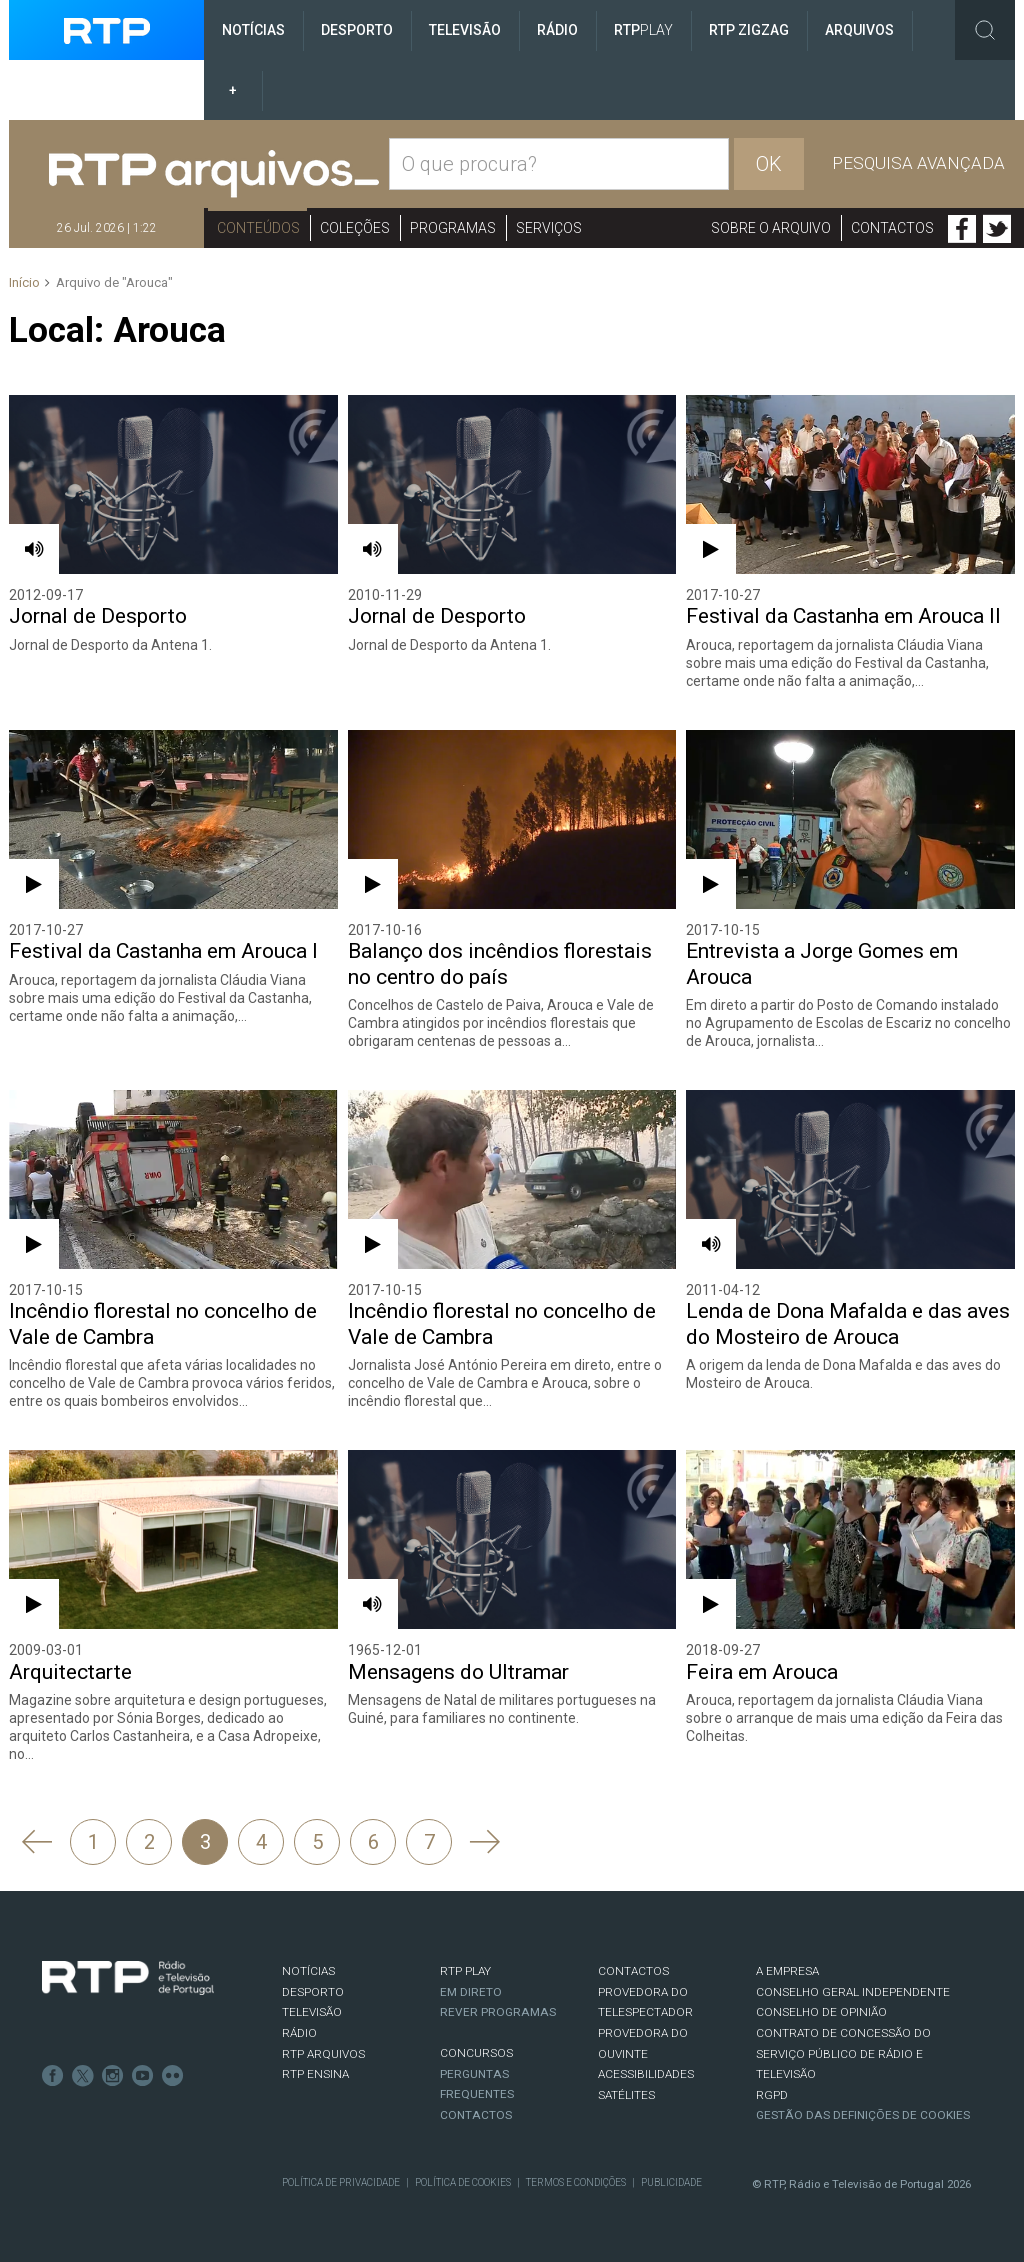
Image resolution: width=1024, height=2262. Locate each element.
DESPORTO (313, 1992)
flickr (173, 2076)
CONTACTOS (633, 1971)
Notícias (253, 30)
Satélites (626, 2095)
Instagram (113, 2076)
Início (24, 282)
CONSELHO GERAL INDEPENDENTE (853, 1992)
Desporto (357, 30)
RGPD (772, 2095)
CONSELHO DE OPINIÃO (821, 2012)
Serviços (549, 228)
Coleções (355, 228)
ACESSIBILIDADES (646, 2074)
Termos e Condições (576, 2182)
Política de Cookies (463, 2182)
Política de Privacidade (341, 2182)
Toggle (985, 30)
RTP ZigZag (749, 30)
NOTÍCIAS (308, 1971)
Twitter (997, 229)
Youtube (143, 2076)
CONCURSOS (476, 2053)
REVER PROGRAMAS (498, 2012)
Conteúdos (258, 228)
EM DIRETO (471, 1992)
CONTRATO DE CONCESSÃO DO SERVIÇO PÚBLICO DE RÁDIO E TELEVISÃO (843, 2053)
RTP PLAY (465, 1971)
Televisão (465, 30)
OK (769, 164)
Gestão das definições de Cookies (863, 2115)
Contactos (892, 228)
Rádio (557, 30)
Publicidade (671, 2182)
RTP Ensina (315, 2074)
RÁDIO (299, 2033)
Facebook (962, 229)
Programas (453, 228)
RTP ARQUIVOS (323, 2054)
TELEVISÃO (312, 2012)
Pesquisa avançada (918, 163)
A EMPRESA (787, 1971)
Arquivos (859, 30)
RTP (643, 30)
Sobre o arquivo (771, 228)
